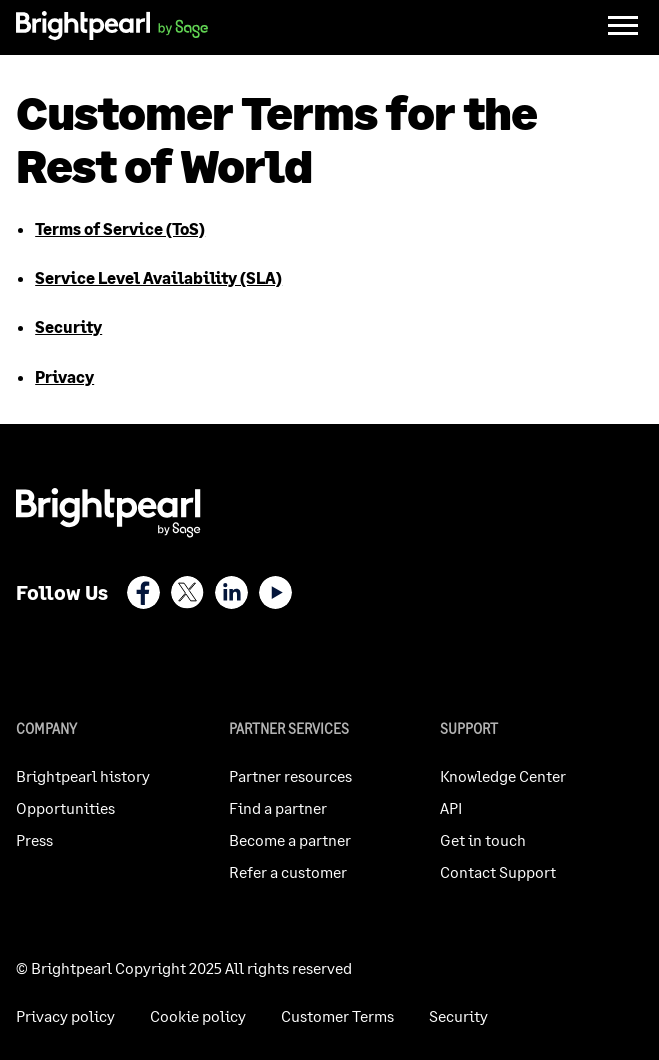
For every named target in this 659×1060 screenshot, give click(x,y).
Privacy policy (65, 1015)
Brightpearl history (83, 775)
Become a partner (290, 839)
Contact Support (498, 871)
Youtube (275, 592)
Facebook (143, 592)
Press (34, 839)
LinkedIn (231, 592)
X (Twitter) (187, 592)
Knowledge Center (503, 775)
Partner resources (290, 775)
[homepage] (112, 28)
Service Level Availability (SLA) (158, 277)
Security (68, 326)
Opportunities (65, 807)
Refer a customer (288, 871)
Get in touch (483, 839)
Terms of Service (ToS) (120, 228)
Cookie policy (198, 1015)
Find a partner (278, 807)
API (451, 807)
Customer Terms (337, 1015)
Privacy (64, 376)
